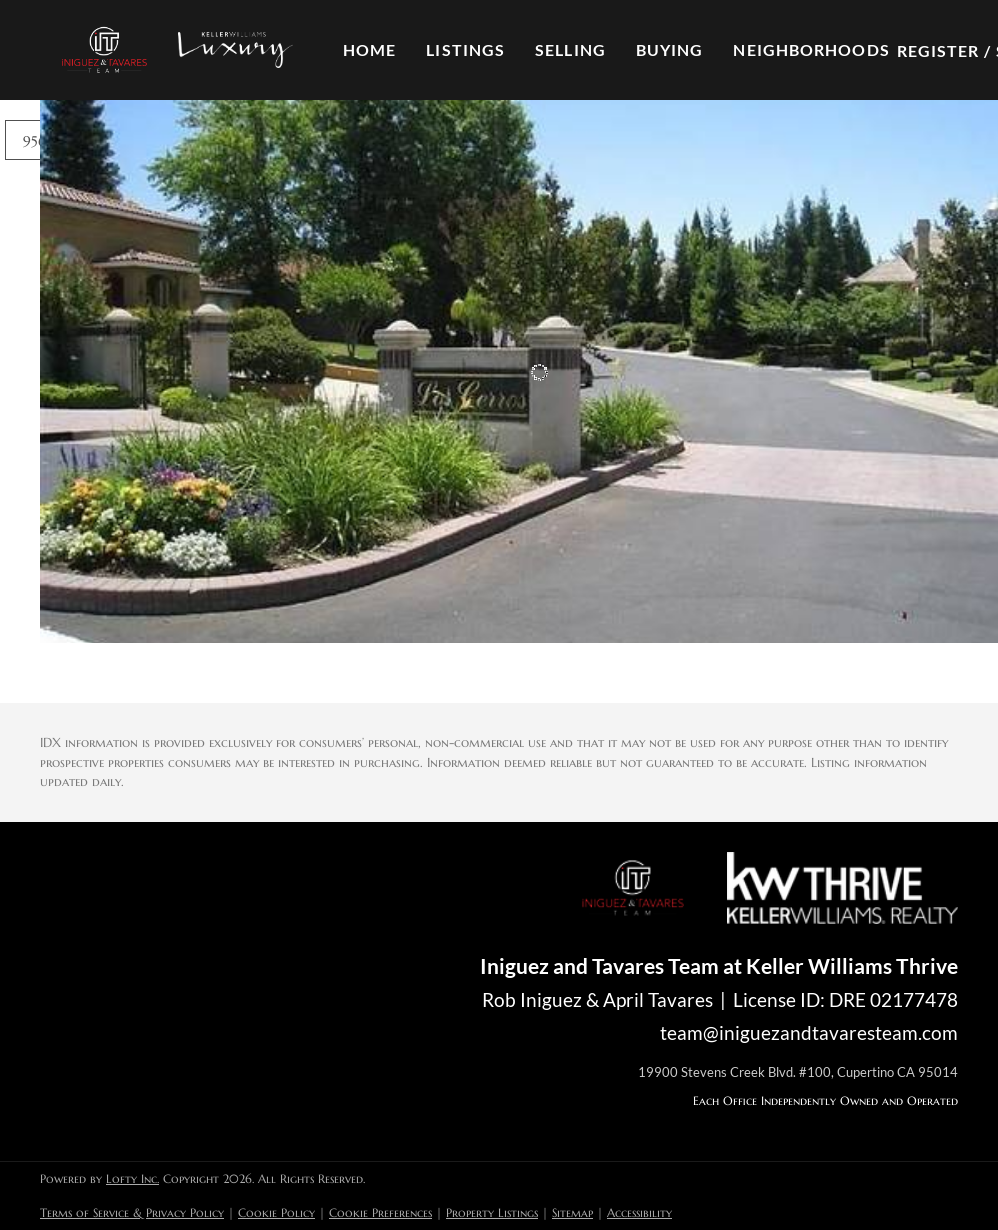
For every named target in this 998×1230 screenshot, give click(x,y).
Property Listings (492, 1212)
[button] (104, 50)
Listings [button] (465, 49)
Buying (670, 49)
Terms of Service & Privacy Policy (132, 1212)
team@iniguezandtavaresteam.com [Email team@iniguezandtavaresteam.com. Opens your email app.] (809, 1032)
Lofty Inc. (132, 1178)
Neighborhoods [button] (811, 49)
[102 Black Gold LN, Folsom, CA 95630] (52, 378)
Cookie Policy (276, 1212)
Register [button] (938, 50)
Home (369, 49)
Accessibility (639, 1212)
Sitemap (572, 1212)
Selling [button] (570, 49)
